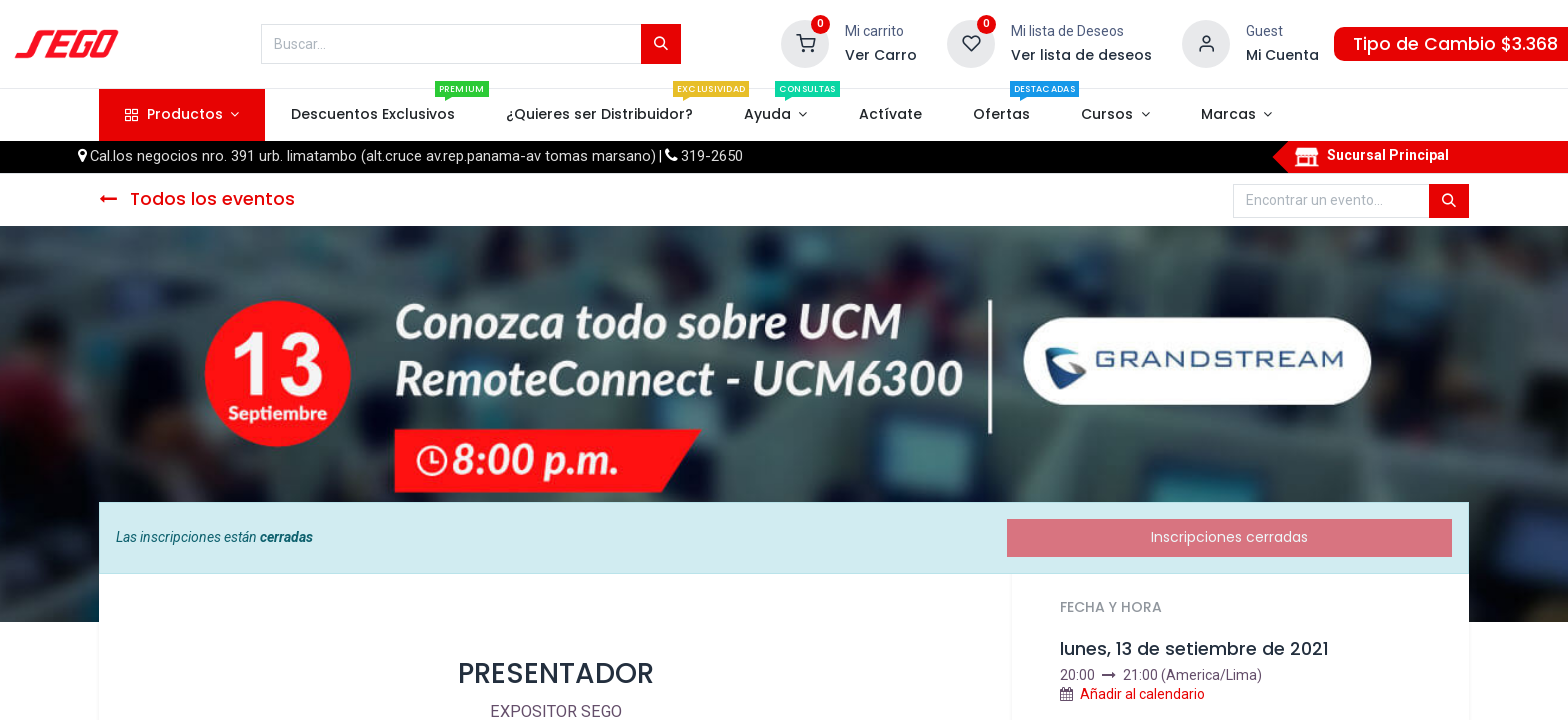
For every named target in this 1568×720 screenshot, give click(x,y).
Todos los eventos (197, 199)
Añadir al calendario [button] (1142, 694)
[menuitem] (372, 115)
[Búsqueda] (661, 44)
